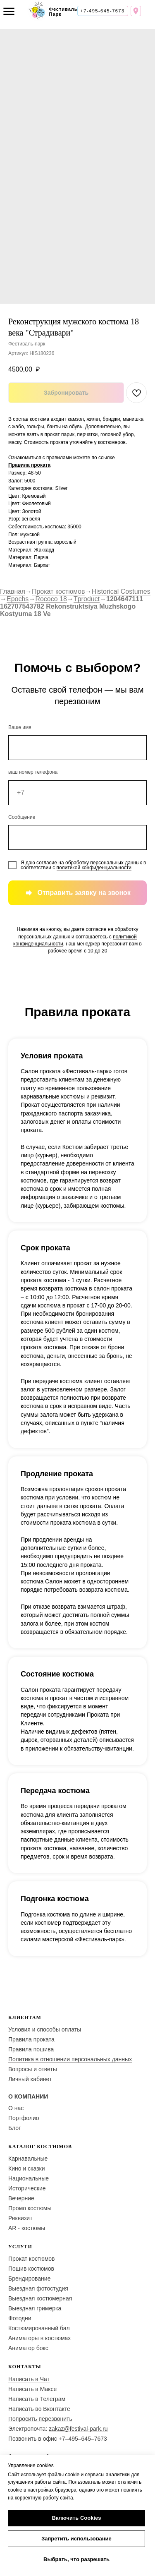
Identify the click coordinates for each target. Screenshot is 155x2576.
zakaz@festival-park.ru (78, 2428)
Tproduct (87, 598)
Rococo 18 (51, 598)
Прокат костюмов (58, 591)
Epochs (18, 598)
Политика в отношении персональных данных (70, 2059)
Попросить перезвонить (40, 2418)
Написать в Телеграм (36, 2399)
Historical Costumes (121, 591)
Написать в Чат (29, 2379)
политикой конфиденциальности (94, 868)
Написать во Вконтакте (39, 2409)
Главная (12, 591)
